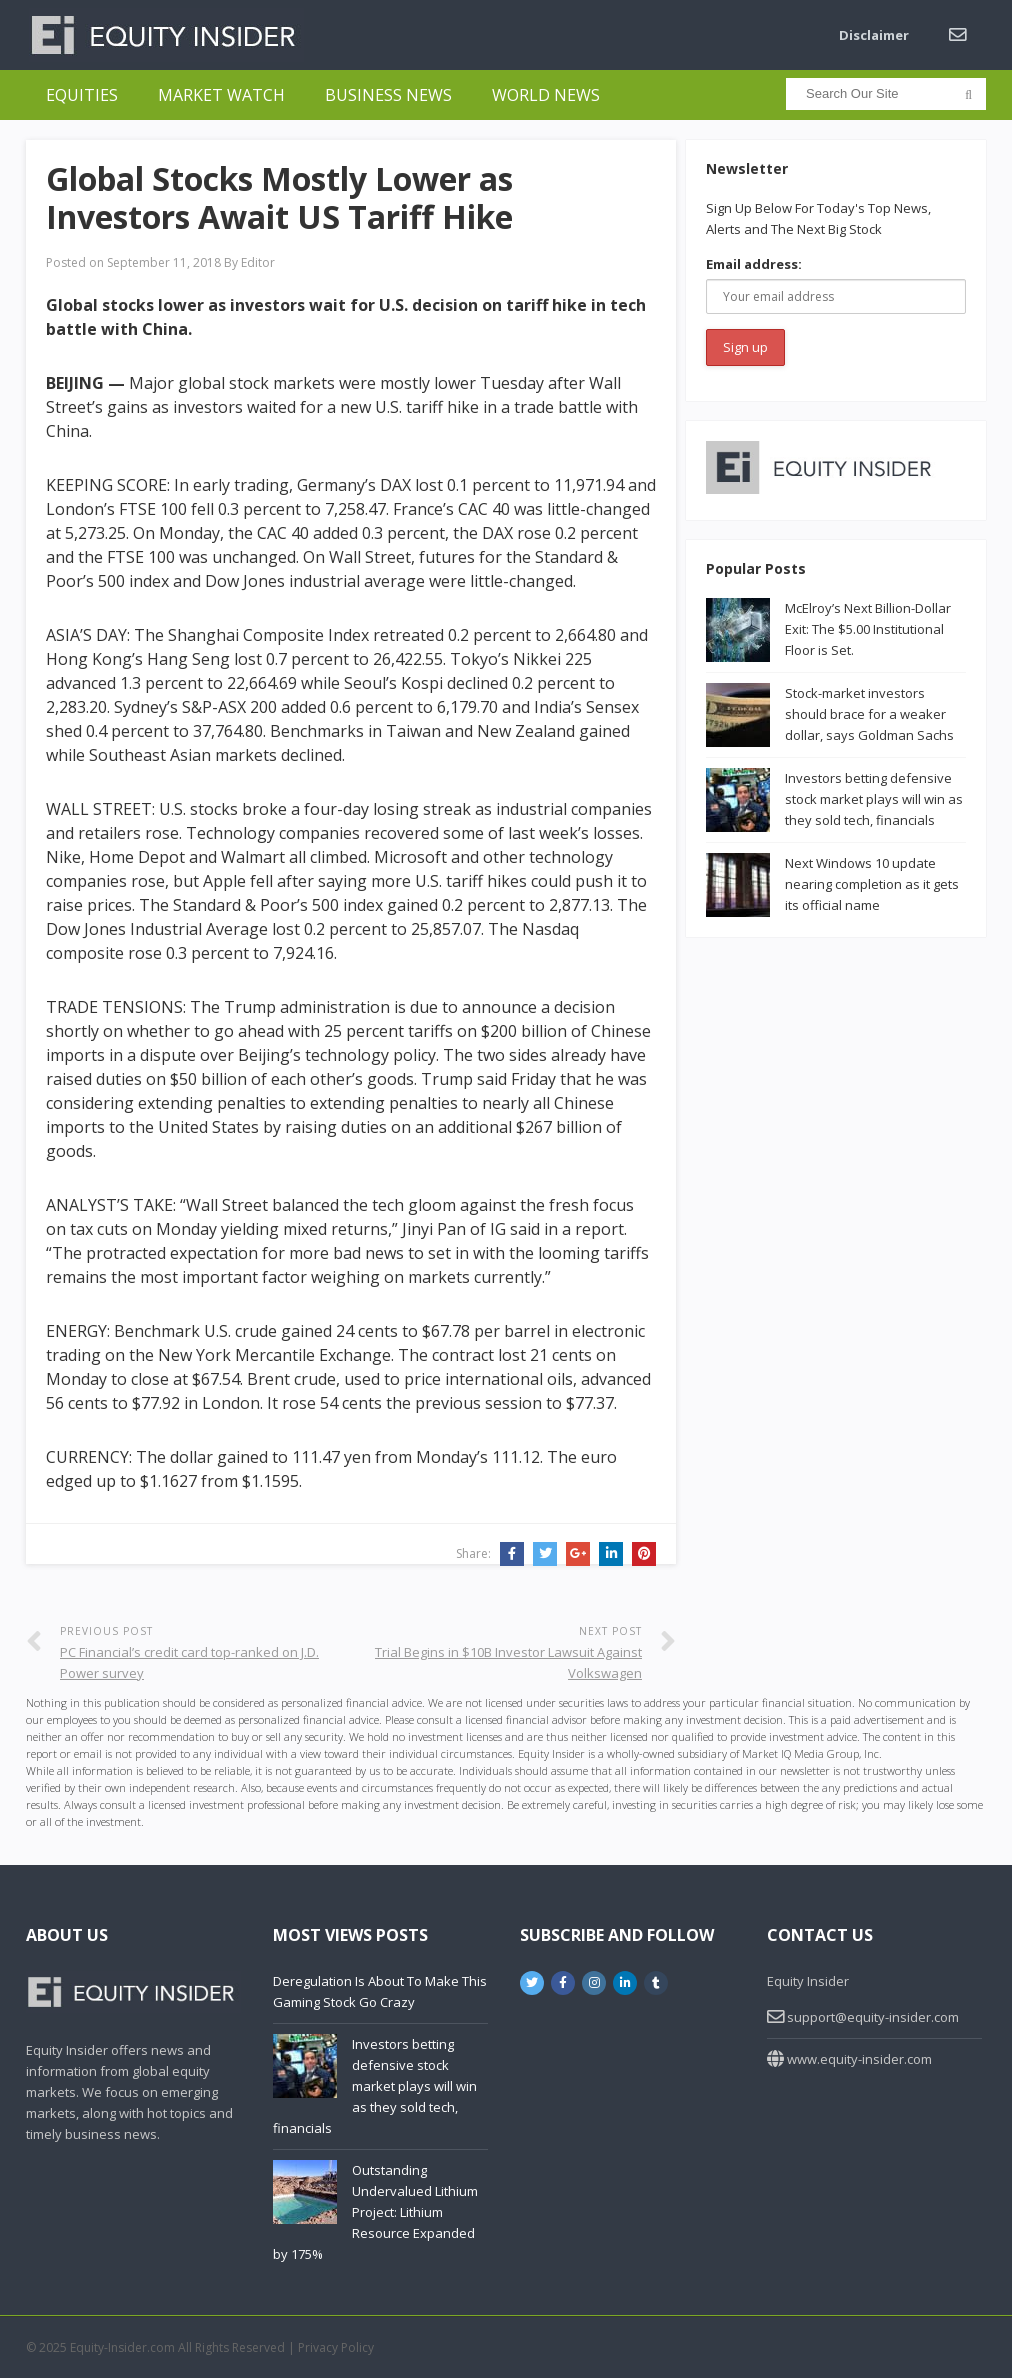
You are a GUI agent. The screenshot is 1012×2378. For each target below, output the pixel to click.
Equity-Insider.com (122, 2347)
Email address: (754, 264)
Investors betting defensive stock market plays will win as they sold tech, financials (874, 799)
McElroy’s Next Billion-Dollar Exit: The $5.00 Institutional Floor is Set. (868, 629)
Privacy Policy (336, 2347)
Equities (82, 95)
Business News (388, 95)
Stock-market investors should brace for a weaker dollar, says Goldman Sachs (869, 714)
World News (546, 95)
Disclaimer (874, 35)
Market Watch (221, 95)
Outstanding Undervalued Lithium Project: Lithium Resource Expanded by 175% (375, 2212)
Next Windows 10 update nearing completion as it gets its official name (872, 884)
